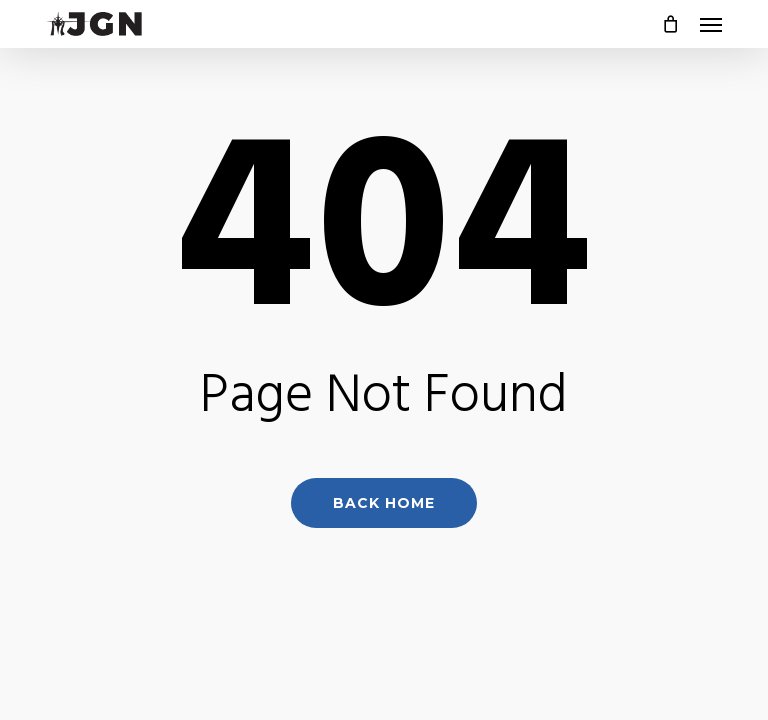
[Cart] (671, 24)
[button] (711, 24)
